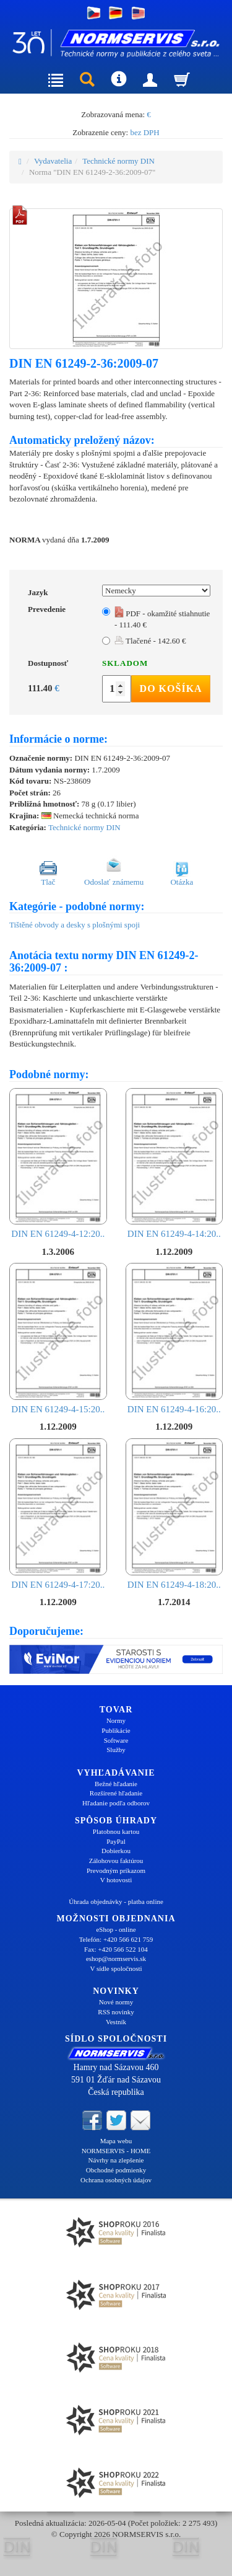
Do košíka (171, 688)
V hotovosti (116, 1879)
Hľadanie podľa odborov (116, 1803)
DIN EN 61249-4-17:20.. (58, 1514)
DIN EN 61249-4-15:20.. (58, 1338)
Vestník (116, 2021)
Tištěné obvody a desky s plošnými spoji (74, 924)
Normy (116, 1720)
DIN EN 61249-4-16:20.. (174, 1338)
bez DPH (144, 132)
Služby (116, 1749)
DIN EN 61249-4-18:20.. (174, 1514)
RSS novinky (116, 2012)
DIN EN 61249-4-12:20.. (58, 1163)
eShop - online (115, 1929)
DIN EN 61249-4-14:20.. (174, 1163)
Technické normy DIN (118, 161)
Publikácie (115, 1730)
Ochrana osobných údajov (116, 2180)
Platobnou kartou (116, 1831)
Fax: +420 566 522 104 (116, 1949)
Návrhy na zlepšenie (116, 2160)
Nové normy (116, 2002)
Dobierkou (116, 1850)
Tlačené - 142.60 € (150, 640)
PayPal (116, 1841)
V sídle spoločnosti (116, 1968)
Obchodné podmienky (116, 2170)
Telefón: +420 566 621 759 (116, 1939)
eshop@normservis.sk (116, 1958)
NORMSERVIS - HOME (116, 2150)
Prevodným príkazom (116, 1870)
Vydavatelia (53, 161)
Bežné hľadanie (116, 1783)
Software (116, 1740)
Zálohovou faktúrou (116, 1860)
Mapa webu (116, 2140)
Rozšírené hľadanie (116, 1793)
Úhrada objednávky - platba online (116, 1901)
